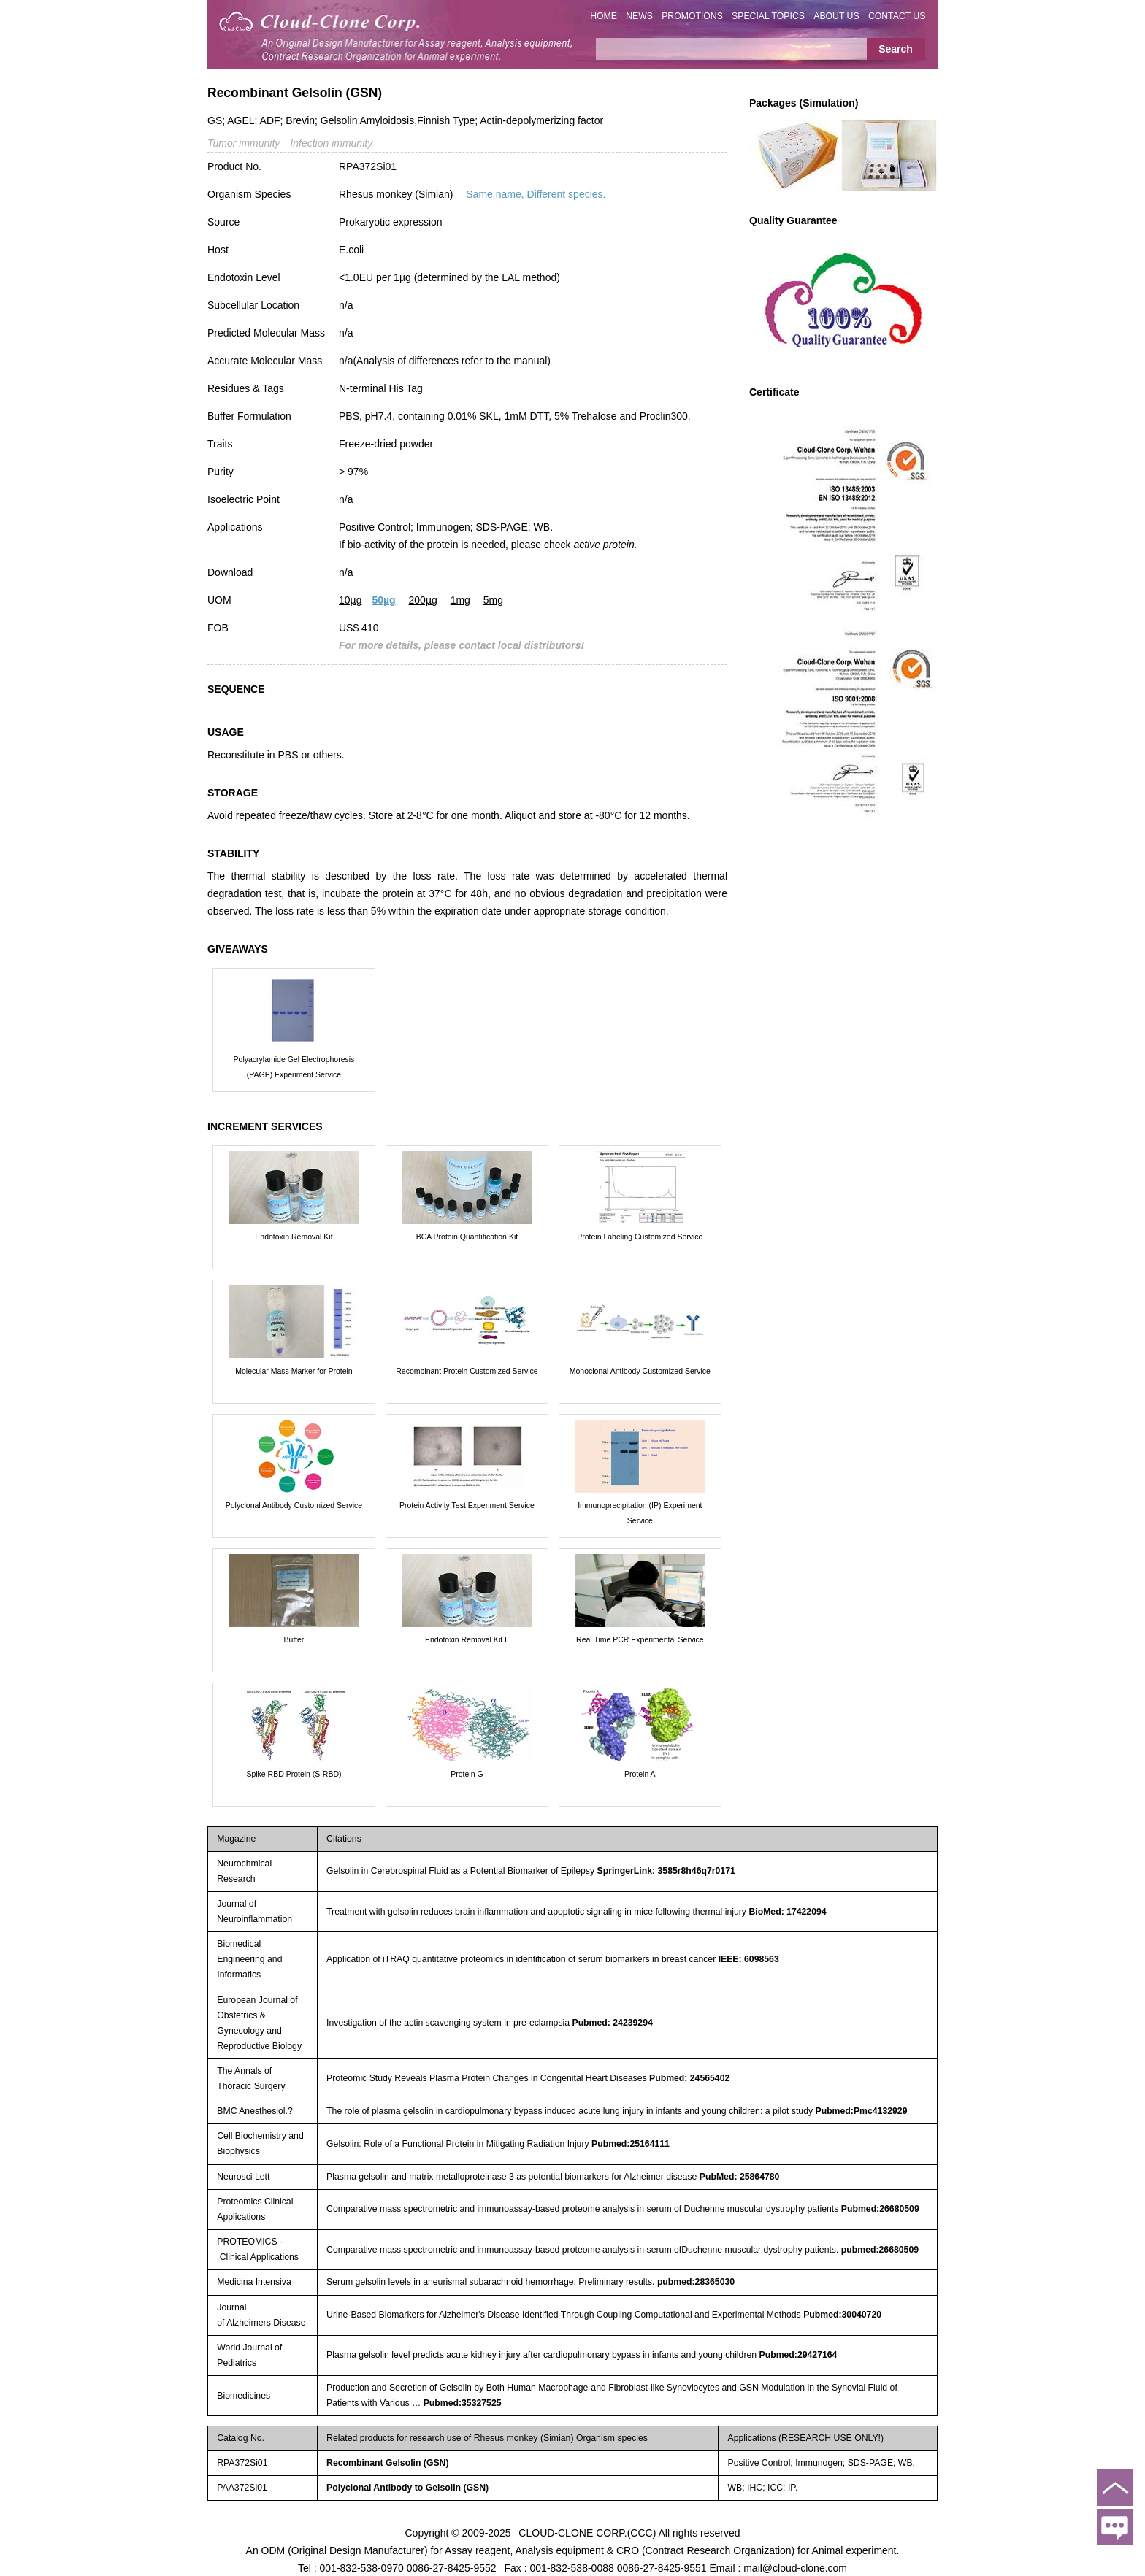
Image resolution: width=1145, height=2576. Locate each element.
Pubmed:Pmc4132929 (861, 2111)
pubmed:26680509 (880, 2250)
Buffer (294, 1639)
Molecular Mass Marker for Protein (293, 1370)
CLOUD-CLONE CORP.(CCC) (587, 2532)
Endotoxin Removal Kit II (467, 1639)
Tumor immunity (243, 143)
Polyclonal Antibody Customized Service (294, 1505)
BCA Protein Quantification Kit (467, 1236)
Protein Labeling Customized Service (639, 1236)
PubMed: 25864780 (740, 2177)
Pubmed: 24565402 (689, 2078)
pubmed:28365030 (696, 2282)
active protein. (605, 544)
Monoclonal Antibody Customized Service (640, 1370)
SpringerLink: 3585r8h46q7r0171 (666, 1871)
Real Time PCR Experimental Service (639, 1639)
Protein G (467, 1773)
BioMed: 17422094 (787, 1912)
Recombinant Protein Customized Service (466, 1370)
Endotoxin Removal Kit (293, 1236)
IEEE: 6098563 (749, 1959)
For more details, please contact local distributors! (461, 645)
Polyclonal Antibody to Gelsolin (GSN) (407, 2488)
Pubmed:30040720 (842, 2315)
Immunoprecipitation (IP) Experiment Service (640, 1513)
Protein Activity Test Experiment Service (467, 1505)
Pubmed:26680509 (880, 2209)
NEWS (639, 16)
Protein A (640, 1773)
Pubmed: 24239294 (612, 2023)
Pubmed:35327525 (463, 2403)
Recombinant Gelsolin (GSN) (387, 2463)
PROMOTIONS (692, 16)
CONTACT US (897, 16)
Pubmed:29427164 (798, 2355)
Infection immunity (331, 143)
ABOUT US (836, 16)
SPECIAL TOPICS (768, 16)
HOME (603, 16)
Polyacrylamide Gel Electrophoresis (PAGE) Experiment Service (294, 1067)
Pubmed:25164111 (630, 2144)
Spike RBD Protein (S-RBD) (293, 1773)
